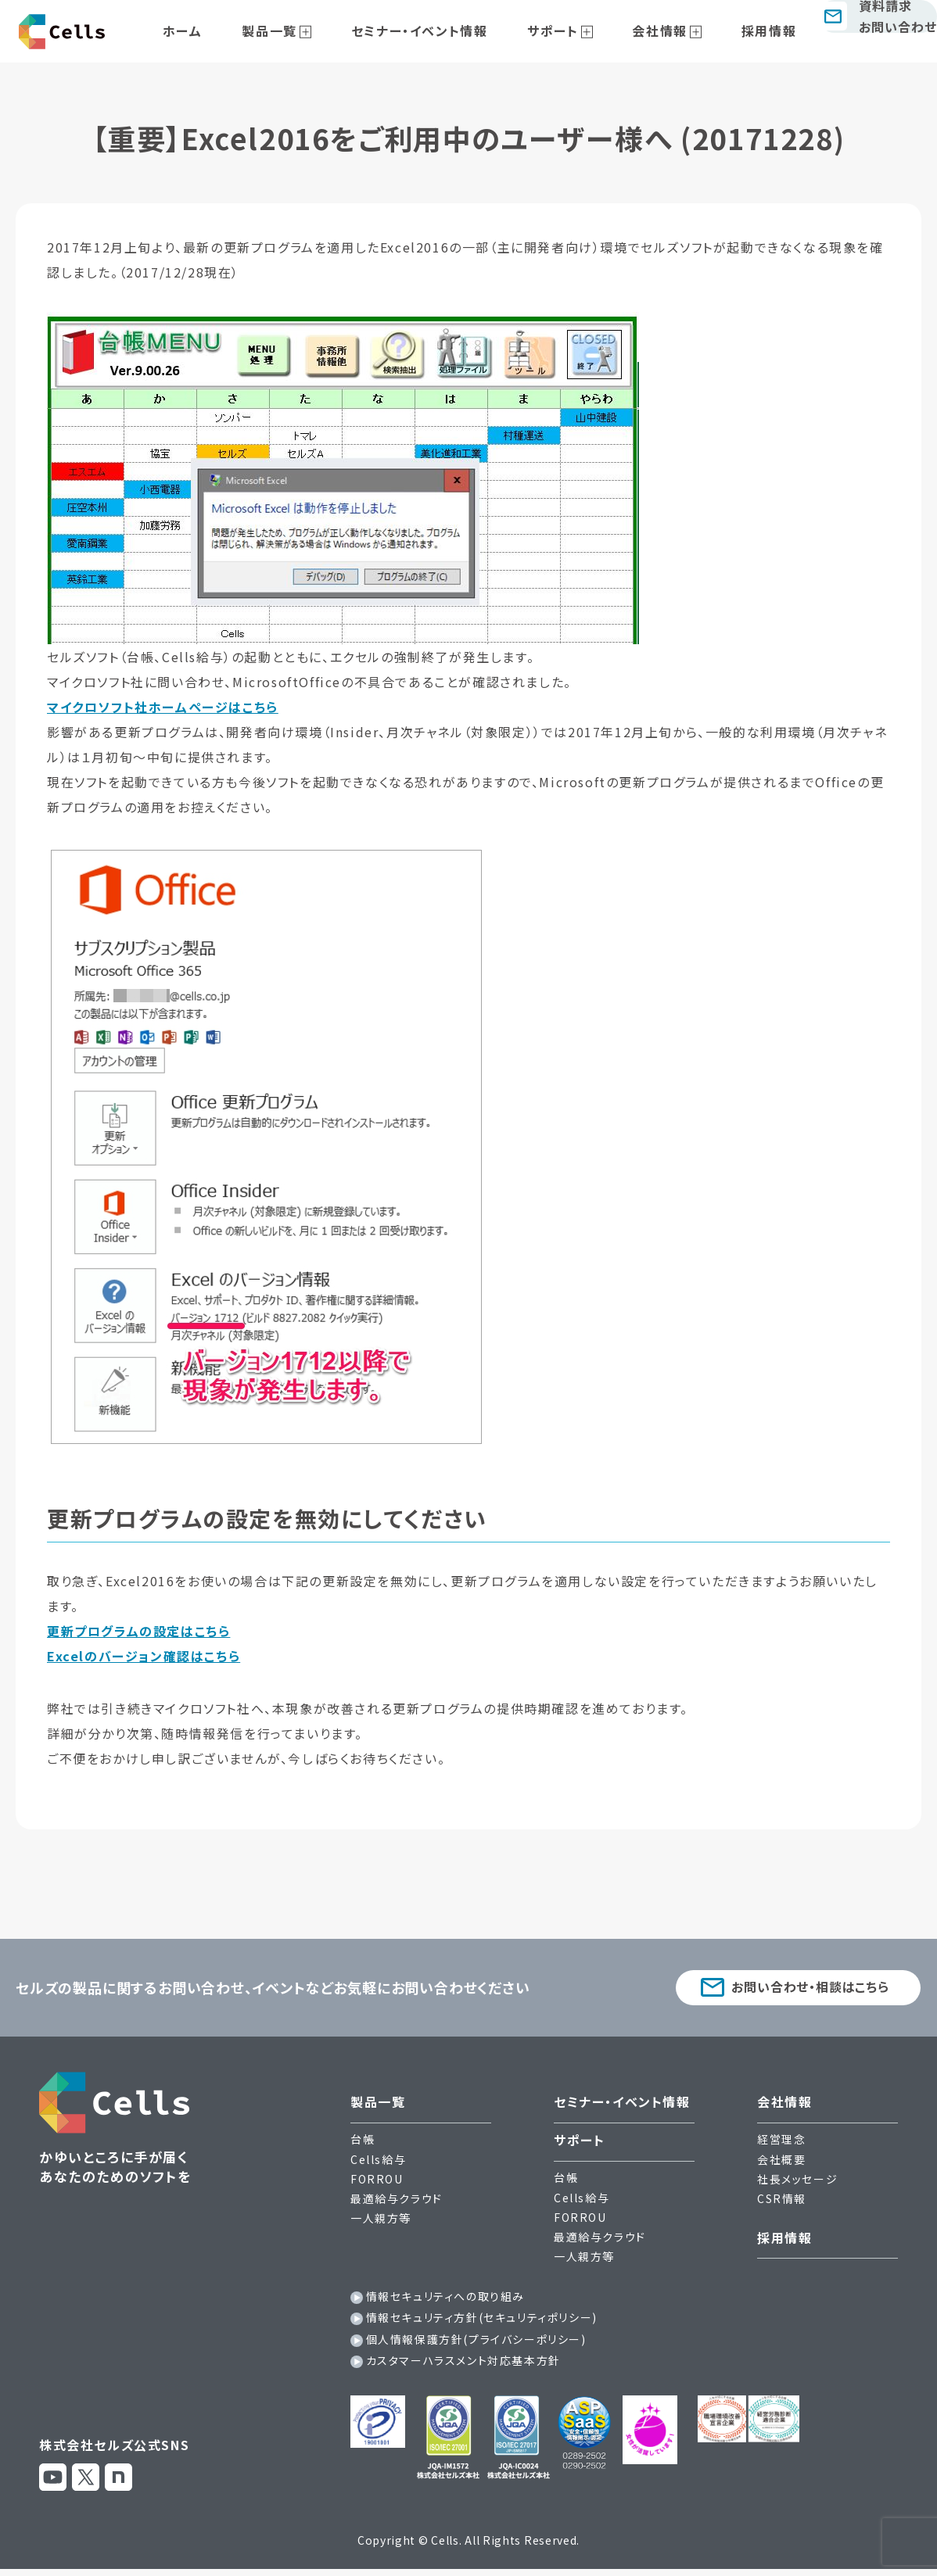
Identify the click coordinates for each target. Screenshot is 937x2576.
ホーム (244, 30)
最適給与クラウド (396, 2202)
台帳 (362, 2143)
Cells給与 (378, 2162)
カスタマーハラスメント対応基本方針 (463, 2364)
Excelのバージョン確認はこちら (143, 1655)
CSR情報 (781, 2202)
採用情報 (739, 30)
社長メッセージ (797, 2183)
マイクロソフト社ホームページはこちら (162, 706)
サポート (559, 30)
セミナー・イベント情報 (444, 30)
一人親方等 (380, 2222)
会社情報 (648, 30)
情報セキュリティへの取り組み (445, 2300)
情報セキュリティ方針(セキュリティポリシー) (482, 2321)
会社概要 (781, 2162)
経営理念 (781, 2143)
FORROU (377, 2183)
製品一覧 (312, 30)
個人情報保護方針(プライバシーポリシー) (476, 2342)
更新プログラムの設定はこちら (138, 1630)
